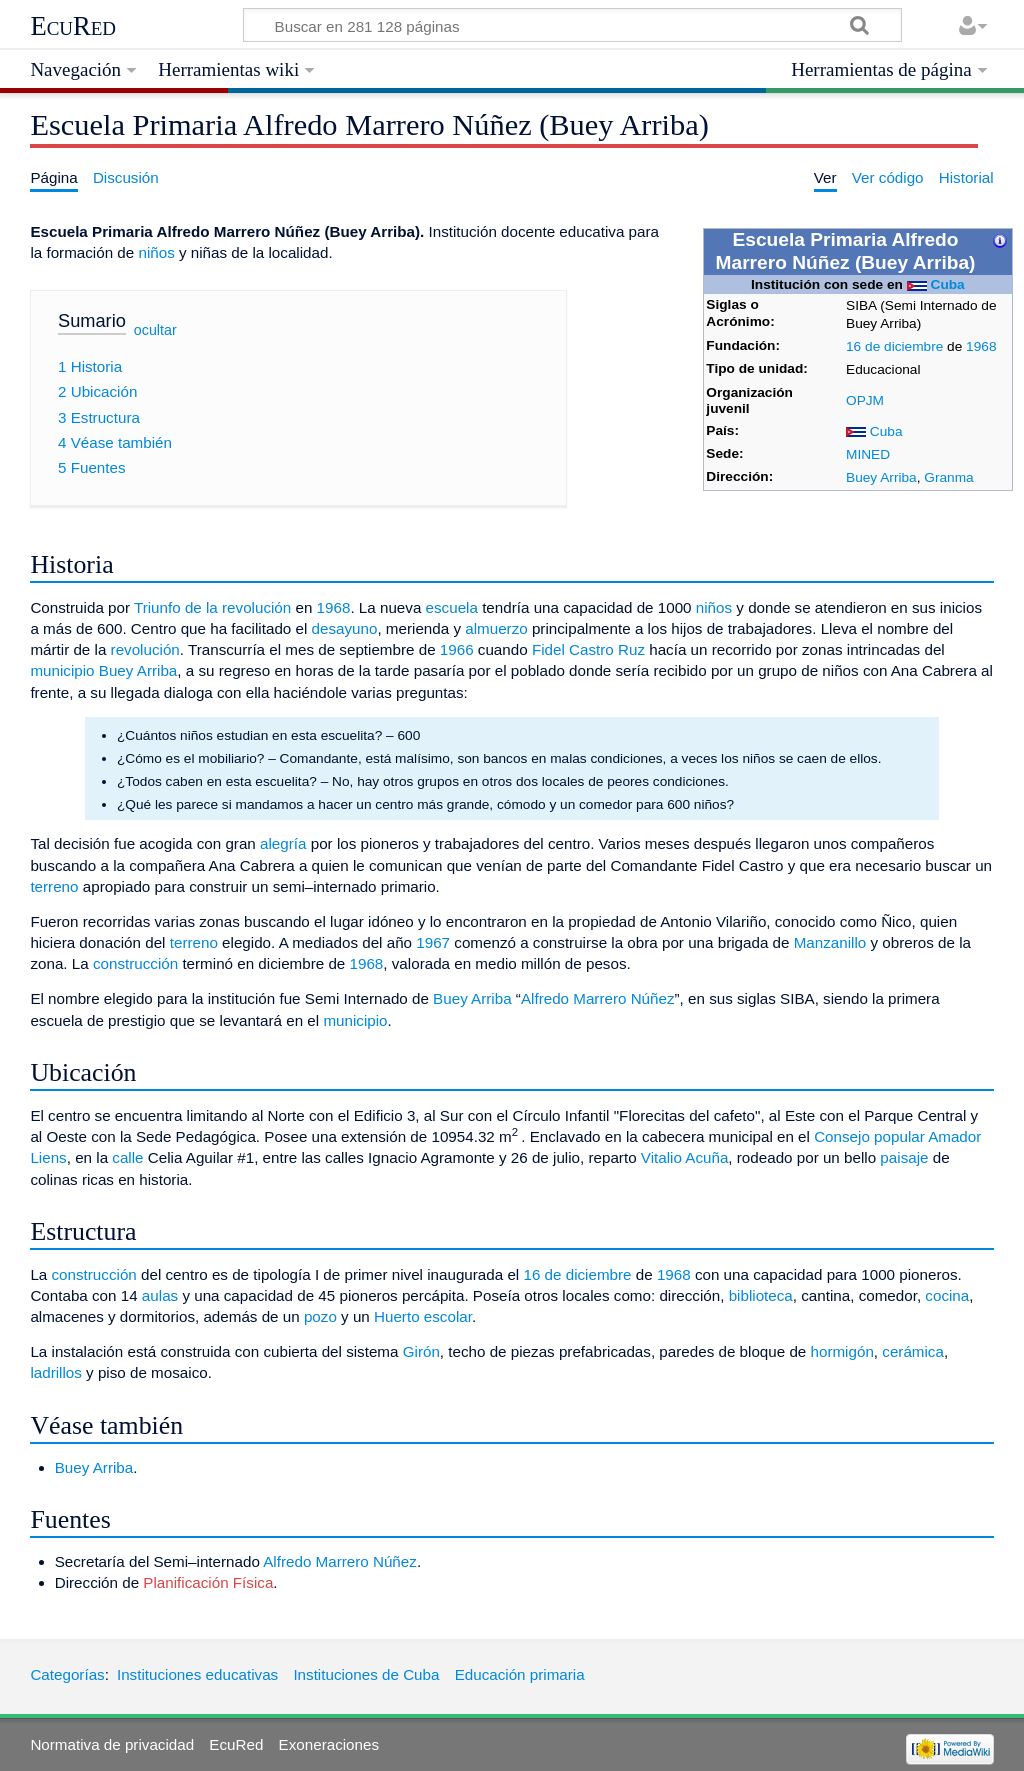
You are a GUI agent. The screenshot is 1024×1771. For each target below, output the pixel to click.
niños (156, 252)
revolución (145, 649)
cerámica (913, 1351)
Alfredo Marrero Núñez (598, 998)
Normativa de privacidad (112, 1744)
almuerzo (496, 628)
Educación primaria (520, 1674)
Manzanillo (830, 942)
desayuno (345, 628)
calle (127, 1157)
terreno (54, 886)
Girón (421, 1351)
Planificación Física (208, 1582)
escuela (452, 607)
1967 (433, 942)
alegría (283, 843)
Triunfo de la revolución (212, 607)
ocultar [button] (155, 330)
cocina (947, 1295)
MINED (868, 454)
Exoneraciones (329, 1744)
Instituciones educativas (197, 1674)
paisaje (904, 1157)
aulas (160, 1295)
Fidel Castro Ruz (588, 649)
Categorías (67, 1674)
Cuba (948, 284)
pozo (320, 1316)
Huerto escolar (423, 1316)
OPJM (865, 400)
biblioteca (761, 1295)
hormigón (842, 1351)
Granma (948, 477)
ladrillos (56, 1372)
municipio (62, 670)
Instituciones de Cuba (366, 1674)
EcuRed (73, 26)
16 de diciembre (894, 346)
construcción (135, 963)
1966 (457, 649)
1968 (981, 346)
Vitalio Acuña (685, 1157)
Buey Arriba (881, 477)
